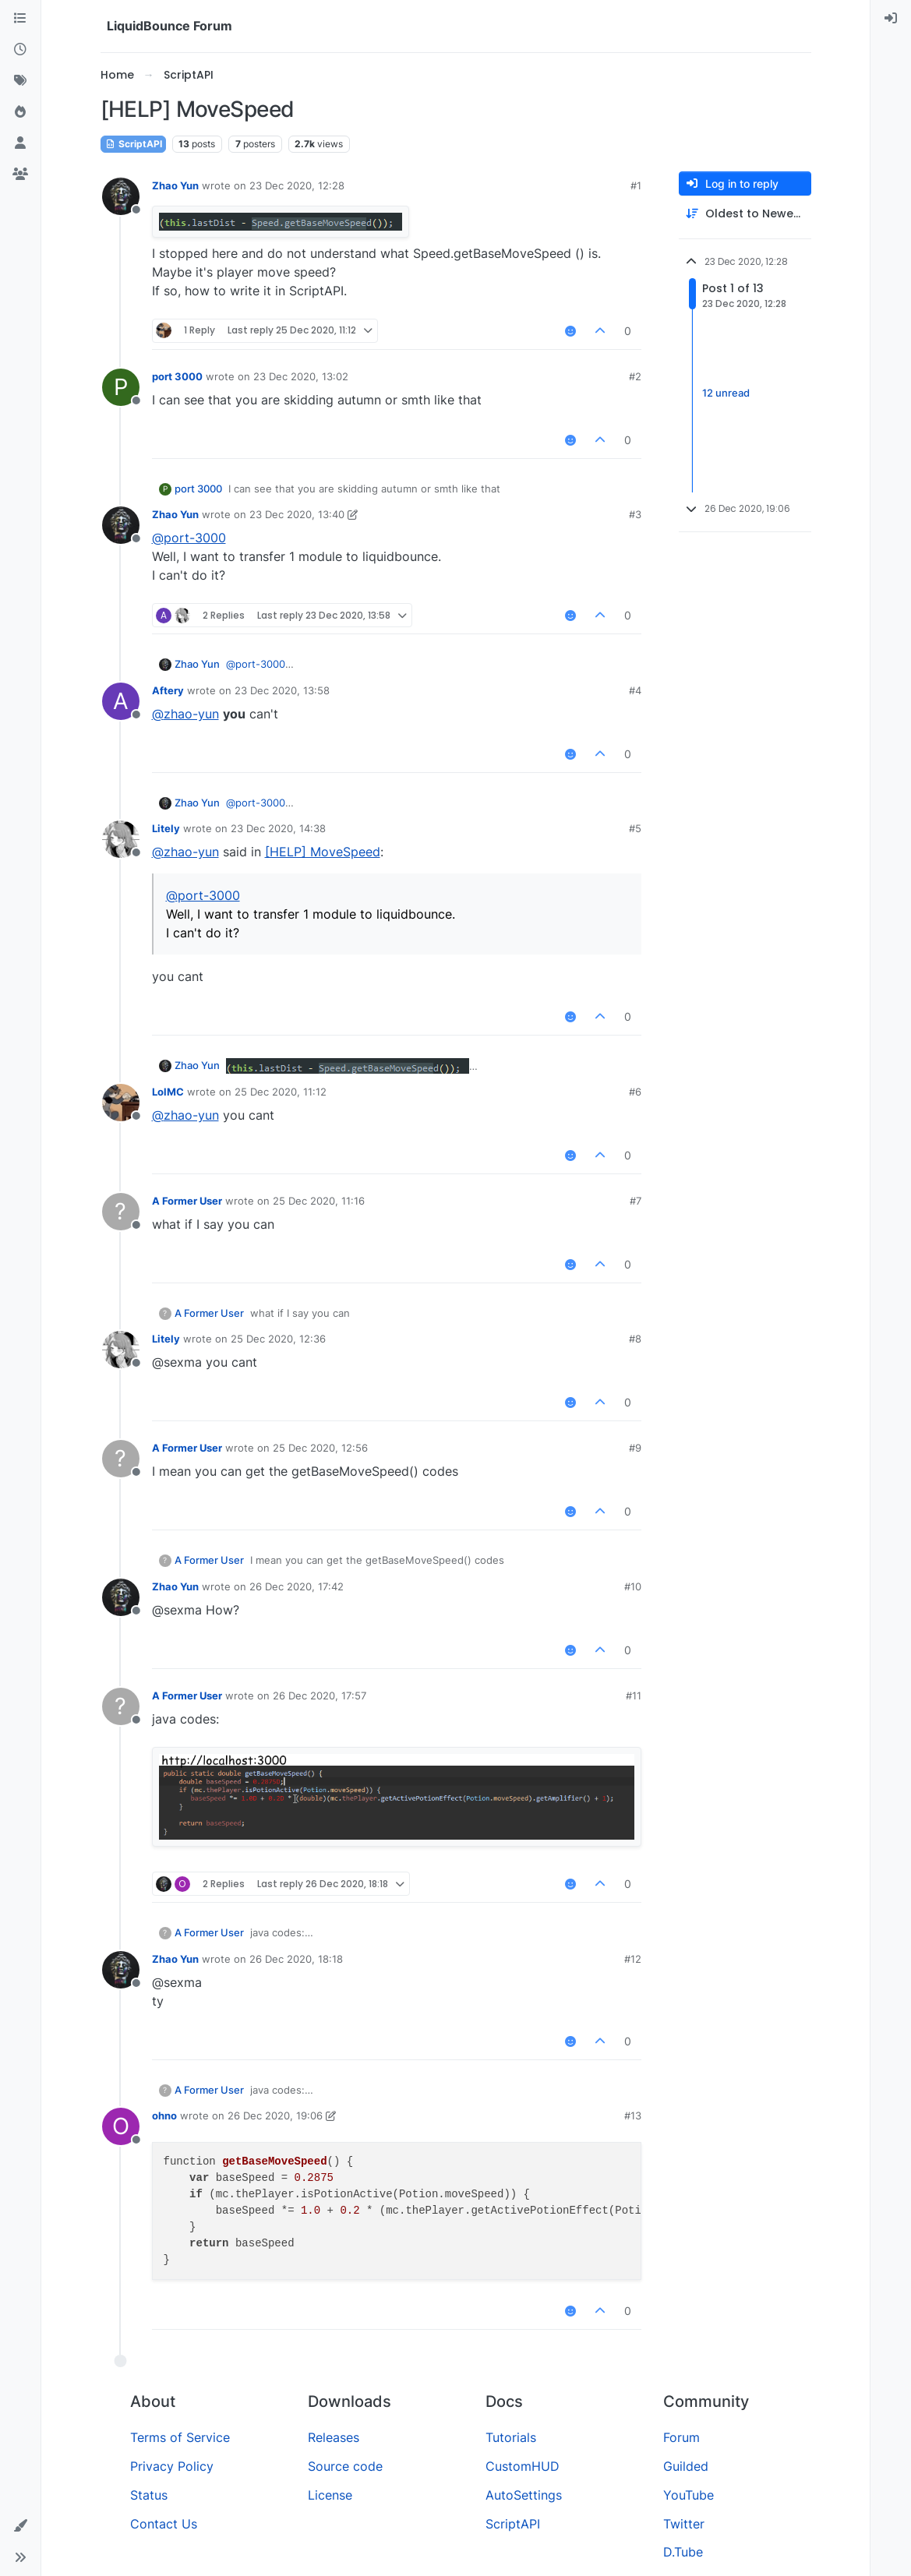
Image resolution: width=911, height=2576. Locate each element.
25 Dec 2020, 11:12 (281, 1091)
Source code (345, 2466)
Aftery (168, 690)
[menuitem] (891, 18)
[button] (20, 2526)
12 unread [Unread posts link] (726, 392)
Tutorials (511, 2437)
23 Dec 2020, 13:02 (300, 376)
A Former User (187, 1200)
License (330, 2495)
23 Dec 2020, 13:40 (296, 514)
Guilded (685, 2466)
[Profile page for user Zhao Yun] (120, 196)
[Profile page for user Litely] (120, 839)
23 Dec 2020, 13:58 (282, 690)
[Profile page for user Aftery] (120, 701)
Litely (166, 828)
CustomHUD (523, 2466)
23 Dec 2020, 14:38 (278, 828)
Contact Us (163, 2524)
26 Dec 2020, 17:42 (296, 1586)
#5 (635, 828)
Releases (333, 2437)
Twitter (683, 2524)
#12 (632, 1959)
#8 (635, 1338)
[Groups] (20, 174)
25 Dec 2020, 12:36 (278, 1338)
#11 (633, 1695)
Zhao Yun (175, 185)
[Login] (891, 18)
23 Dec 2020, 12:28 (296, 185)
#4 (635, 690)
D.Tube (683, 2552)
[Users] (20, 143)
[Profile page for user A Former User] (120, 1211)
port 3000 (177, 376)
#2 (635, 376)
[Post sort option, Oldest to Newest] (745, 214)
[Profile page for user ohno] (120, 2126)
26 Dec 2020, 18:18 (296, 1959)
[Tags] (20, 81)
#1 (635, 185)
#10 (632, 1586)
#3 (635, 514)
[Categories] (20, 18)
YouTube (688, 2495)
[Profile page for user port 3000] (120, 387)
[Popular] (20, 112)
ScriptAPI (133, 144)
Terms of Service (180, 2437)
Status (149, 2495)
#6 (635, 1091)
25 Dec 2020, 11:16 (319, 1200)
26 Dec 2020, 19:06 (275, 2115)
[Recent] (20, 49)
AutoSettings (524, 2495)
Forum (681, 2437)
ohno (164, 2115)
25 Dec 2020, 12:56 (320, 1448)
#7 (635, 1200)
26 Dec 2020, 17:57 (319, 1695)
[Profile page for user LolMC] (120, 1102)
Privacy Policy (172, 2466)
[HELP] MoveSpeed (322, 851)
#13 (632, 2115)
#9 (635, 1448)
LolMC (168, 1091)
